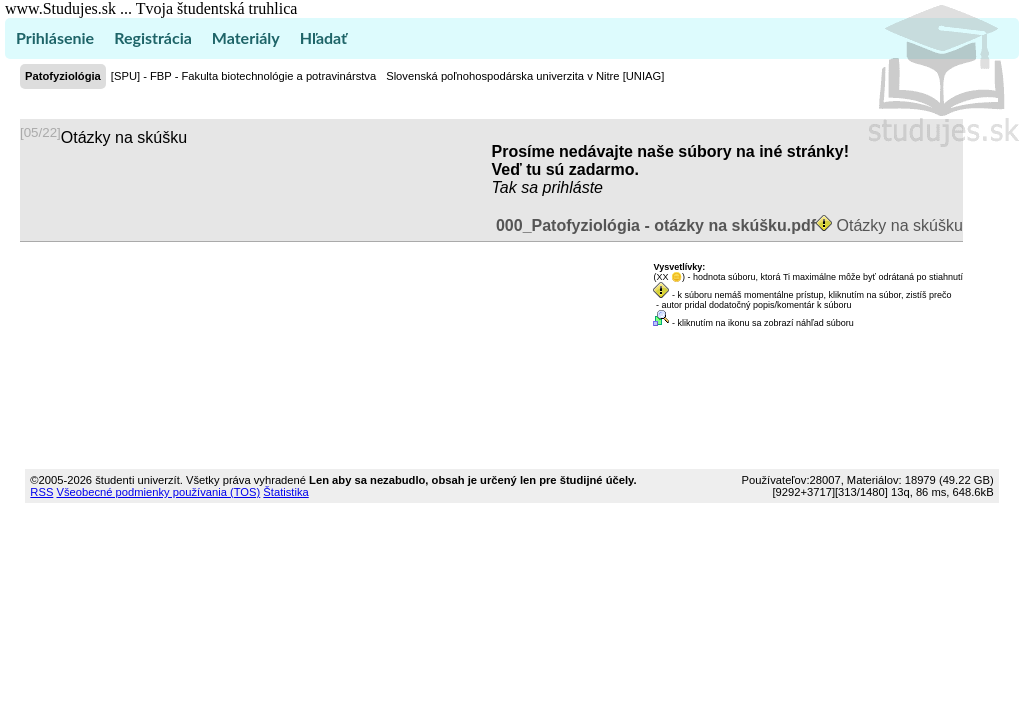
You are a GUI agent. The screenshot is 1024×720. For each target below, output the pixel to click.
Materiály (246, 37)
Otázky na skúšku (727, 225)
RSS (41, 492)
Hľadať (323, 37)
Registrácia (153, 37)
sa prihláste (562, 187)
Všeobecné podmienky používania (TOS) (158, 492)
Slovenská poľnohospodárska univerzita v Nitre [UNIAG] (525, 76)
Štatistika (285, 492)
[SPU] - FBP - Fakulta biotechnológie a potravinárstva (243, 76)
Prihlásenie (55, 37)
